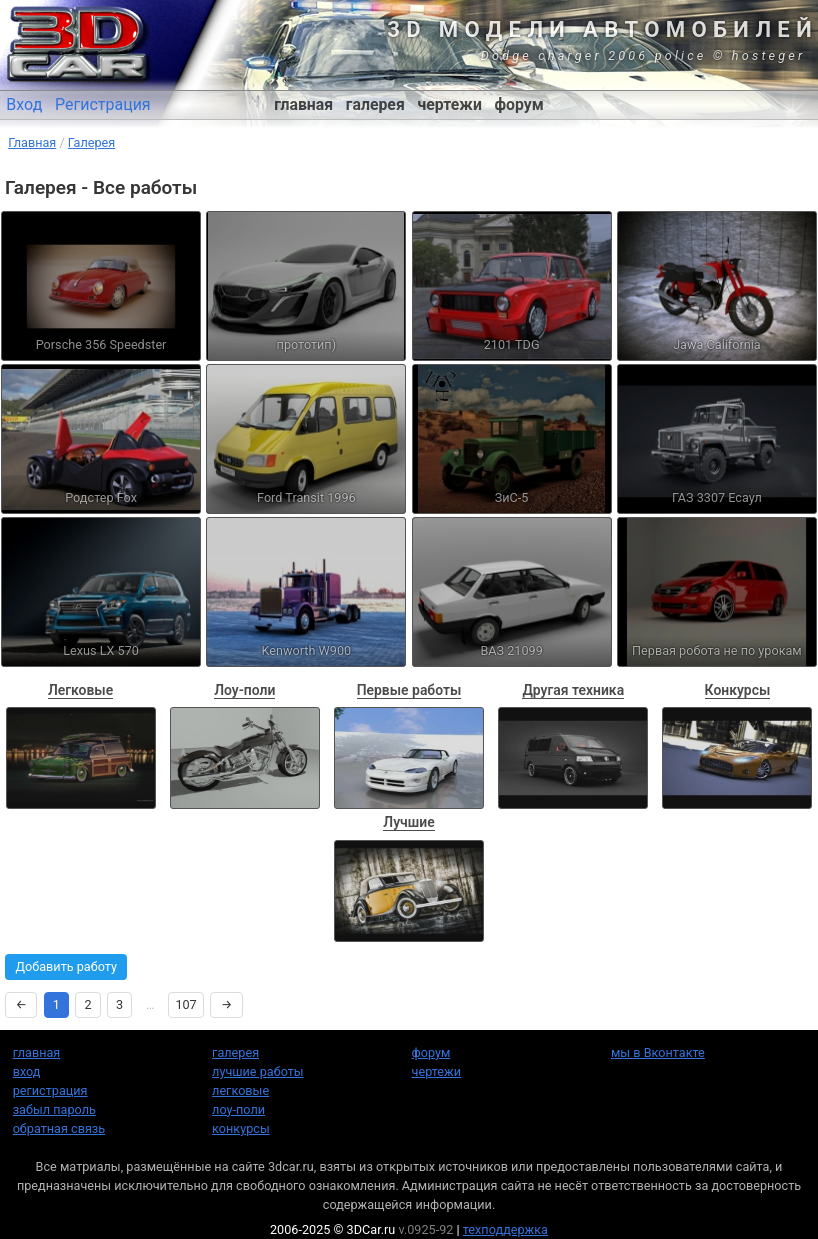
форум (519, 104)
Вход (24, 104)
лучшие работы (258, 1071)
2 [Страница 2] (87, 1004)
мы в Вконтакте (658, 1052)
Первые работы (409, 690)
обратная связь (59, 1128)
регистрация (50, 1090)
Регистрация (103, 104)
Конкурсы (738, 690)
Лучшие (408, 822)
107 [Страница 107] (185, 1004)
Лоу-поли (244, 690)
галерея (375, 104)
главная (303, 104)
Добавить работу (66, 966)
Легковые (80, 690)
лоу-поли (238, 1109)
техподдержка (505, 1229)
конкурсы (241, 1128)
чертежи (449, 104)
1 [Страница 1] (56, 1004)
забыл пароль (54, 1109)
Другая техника (573, 690)
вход (27, 1071)
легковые (240, 1090)
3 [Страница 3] (119, 1004)
